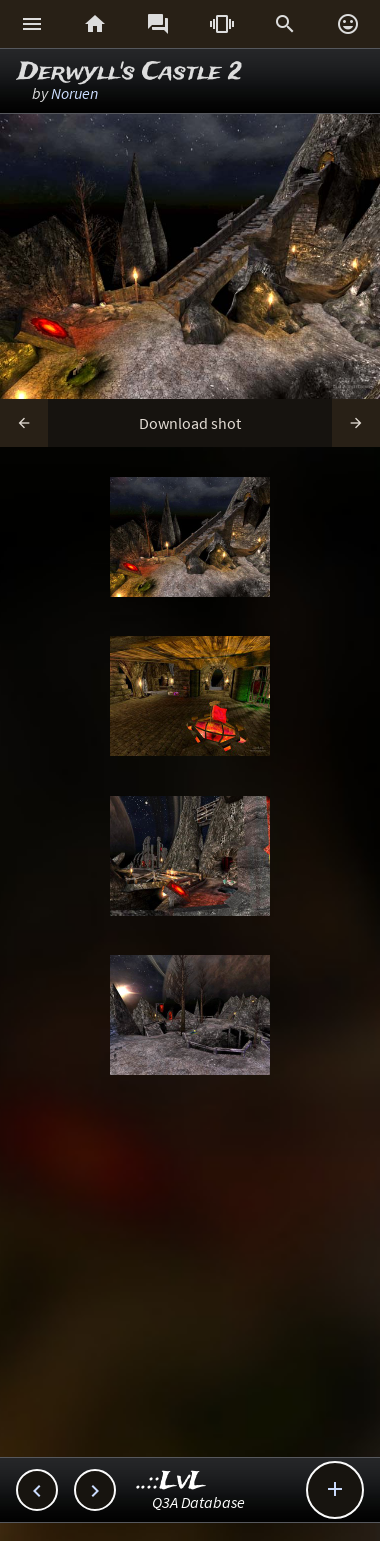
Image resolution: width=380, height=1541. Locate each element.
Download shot (190, 423)
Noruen (74, 93)
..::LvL (171, 1481)
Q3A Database (198, 1502)
